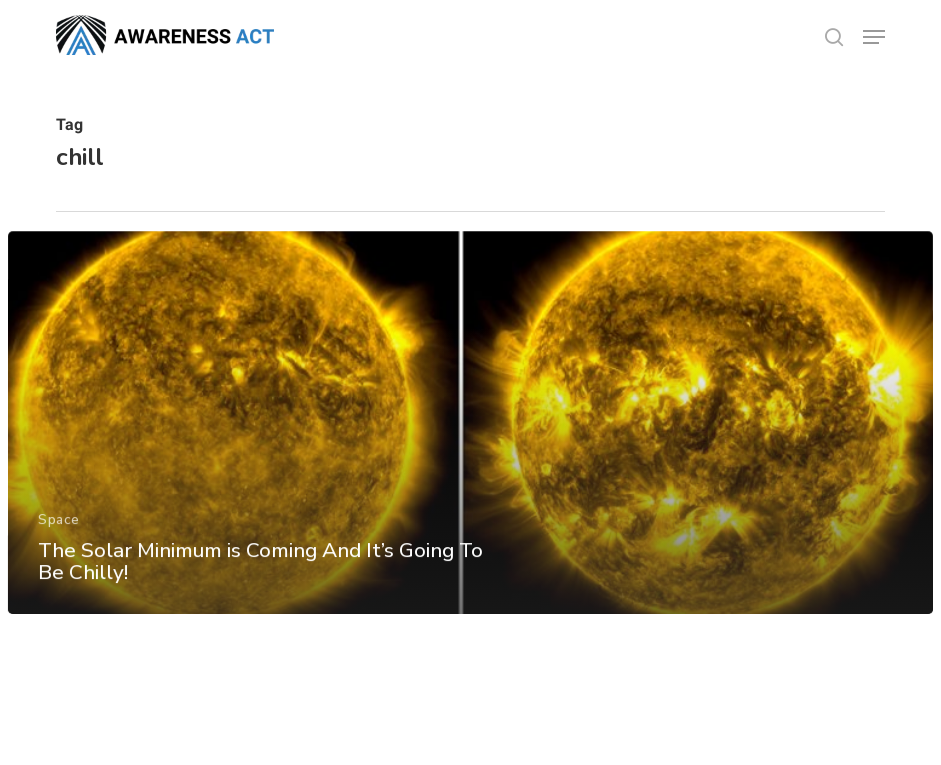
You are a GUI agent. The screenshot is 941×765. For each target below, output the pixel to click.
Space (59, 525)
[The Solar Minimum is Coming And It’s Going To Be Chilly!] (471, 429)
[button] (874, 37)
